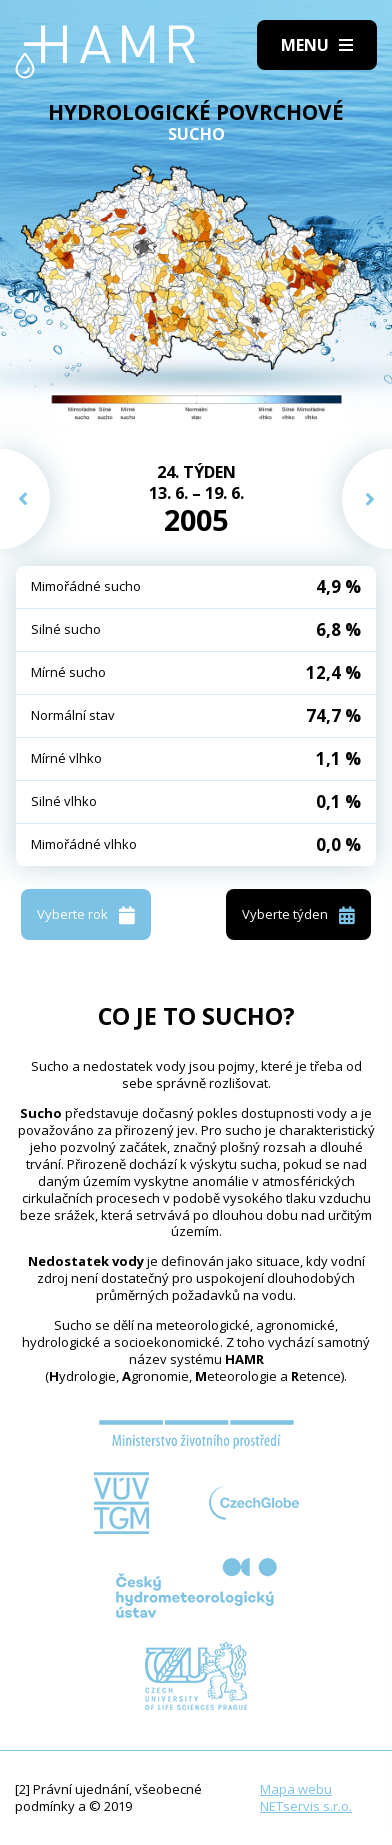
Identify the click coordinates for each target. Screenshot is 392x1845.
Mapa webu (296, 1789)
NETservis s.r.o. (306, 1806)
